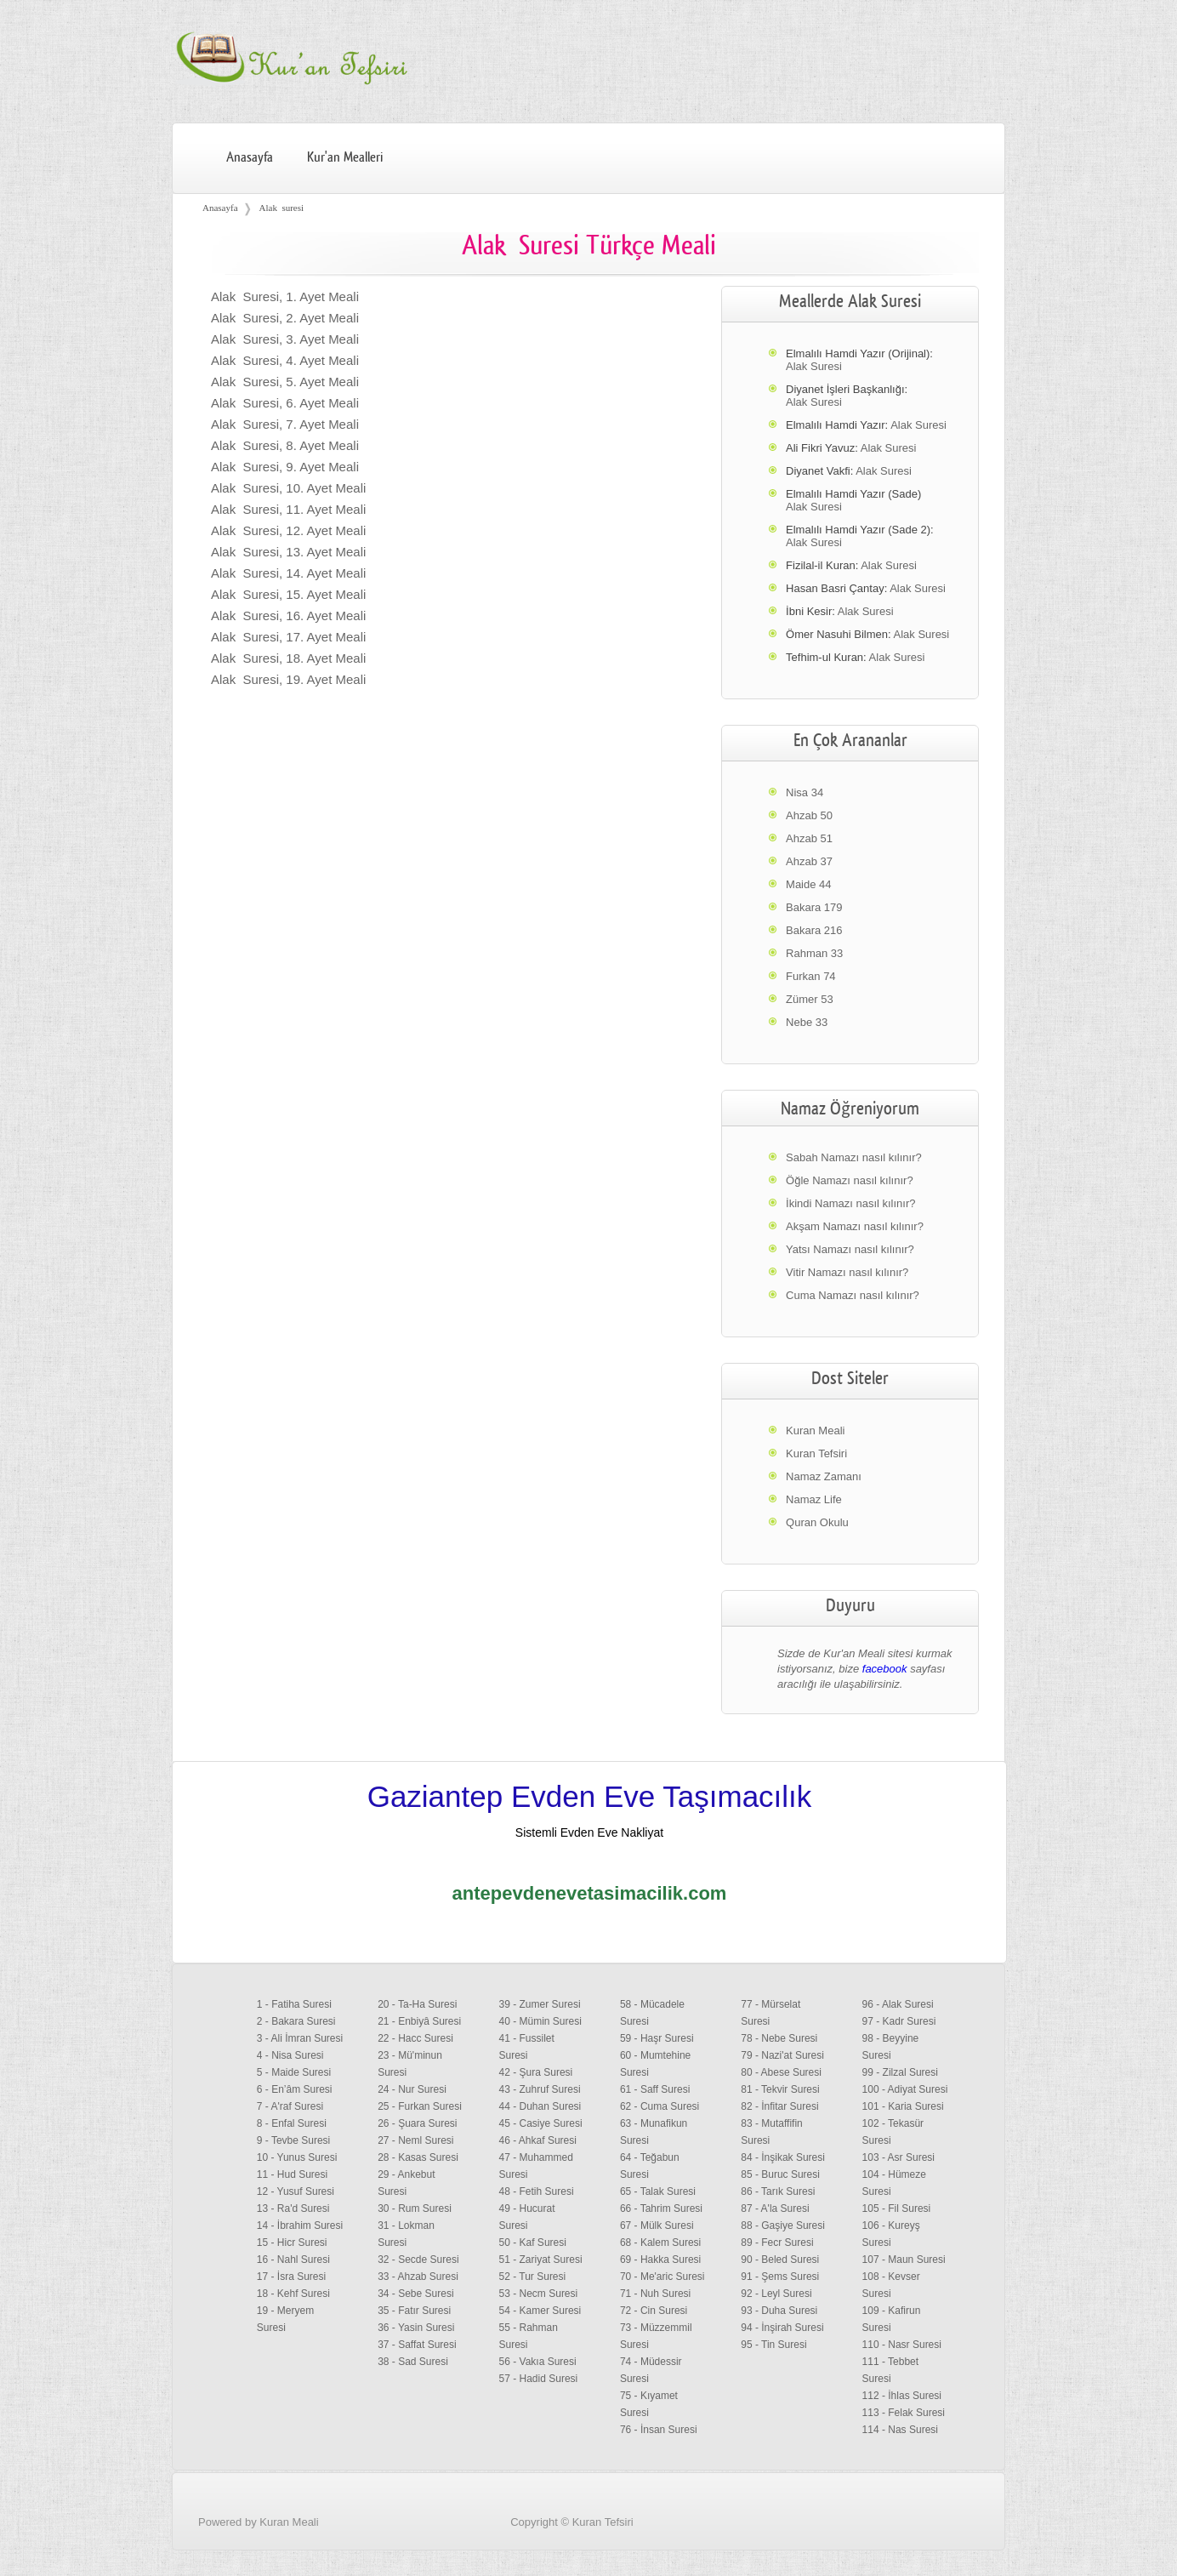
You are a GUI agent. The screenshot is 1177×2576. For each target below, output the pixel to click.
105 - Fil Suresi (896, 2208)
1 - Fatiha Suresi (294, 2004)
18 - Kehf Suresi (293, 2294)
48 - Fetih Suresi (536, 2191)
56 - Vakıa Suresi (538, 2362)
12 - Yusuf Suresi (295, 2191)
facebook (884, 1668)
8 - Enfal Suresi (292, 2123)
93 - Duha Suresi (779, 2311)
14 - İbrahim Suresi (300, 2225)
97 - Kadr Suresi (899, 2021)
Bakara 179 (814, 907)
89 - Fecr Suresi (777, 2242)
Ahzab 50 (809, 815)
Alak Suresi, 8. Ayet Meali (285, 445)
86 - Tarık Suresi (778, 2191)
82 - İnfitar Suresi (779, 2106)
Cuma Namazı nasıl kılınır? (852, 1295)
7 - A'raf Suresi (290, 2106)
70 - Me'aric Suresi (662, 2276)
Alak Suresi (814, 366)
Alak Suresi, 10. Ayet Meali (288, 488)
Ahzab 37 (809, 861)
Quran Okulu (817, 1522)
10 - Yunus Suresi (297, 2157)
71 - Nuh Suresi (655, 2294)
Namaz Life (814, 1499)
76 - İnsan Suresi (658, 2430)
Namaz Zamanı (823, 1476)
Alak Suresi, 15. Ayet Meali (288, 594)
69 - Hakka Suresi (660, 2259)
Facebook (964, 2544)
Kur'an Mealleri (345, 157)
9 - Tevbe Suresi (294, 2140)
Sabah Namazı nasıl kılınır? (854, 1157)
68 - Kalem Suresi (660, 2242)
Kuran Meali (815, 1430)
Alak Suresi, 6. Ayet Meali (285, 403)
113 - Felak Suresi (903, 2413)
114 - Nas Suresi (900, 2430)
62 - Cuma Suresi (659, 2106)
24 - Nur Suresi (412, 2089)
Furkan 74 (811, 976)
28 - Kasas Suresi (418, 2157)
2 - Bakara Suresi (296, 2021)
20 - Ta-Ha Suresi (417, 2004)
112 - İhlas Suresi (901, 2396)
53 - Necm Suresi (538, 2294)
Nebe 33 (806, 1022)
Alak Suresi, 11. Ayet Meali (288, 509)
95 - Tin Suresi (773, 2345)
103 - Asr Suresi (898, 2157)
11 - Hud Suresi (292, 2174)
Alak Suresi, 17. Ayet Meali (288, 637)
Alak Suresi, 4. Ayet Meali (285, 360)
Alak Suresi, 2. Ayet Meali (285, 318)
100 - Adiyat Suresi (905, 2089)
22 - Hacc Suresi (415, 2038)
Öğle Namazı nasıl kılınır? (849, 1180)
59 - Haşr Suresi (657, 2038)
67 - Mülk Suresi (657, 2225)
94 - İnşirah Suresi (782, 2328)
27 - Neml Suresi (415, 2140)
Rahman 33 (814, 953)
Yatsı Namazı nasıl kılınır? (850, 1249)
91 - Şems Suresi (780, 2276)
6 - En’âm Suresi (295, 2089)
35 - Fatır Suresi (414, 2311)
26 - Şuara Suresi (417, 2123)
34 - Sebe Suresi (415, 2294)
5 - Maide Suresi (294, 2072)
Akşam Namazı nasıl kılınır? (855, 1226)
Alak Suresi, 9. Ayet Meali (285, 466)
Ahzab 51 (809, 838)
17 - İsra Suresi (291, 2276)
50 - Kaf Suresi (532, 2242)
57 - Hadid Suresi (538, 2379)
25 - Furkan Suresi (420, 2106)
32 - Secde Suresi (418, 2259)
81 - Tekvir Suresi (780, 2089)
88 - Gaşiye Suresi (783, 2225)
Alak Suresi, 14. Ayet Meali (288, 573)
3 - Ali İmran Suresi (300, 2038)
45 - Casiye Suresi (541, 2123)
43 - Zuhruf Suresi (540, 2089)
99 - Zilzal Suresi (900, 2072)
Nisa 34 (804, 792)
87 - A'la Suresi (775, 2208)
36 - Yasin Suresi (416, 2328)
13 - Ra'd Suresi (293, 2208)
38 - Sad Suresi (413, 2362)
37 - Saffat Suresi (417, 2345)
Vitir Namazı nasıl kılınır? (847, 1272)
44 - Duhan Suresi (540, 2106)
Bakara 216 (814, 930)
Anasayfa (249, 157)
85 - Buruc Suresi (780, 2174)
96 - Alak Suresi (898, 2004)
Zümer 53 (809, 999)
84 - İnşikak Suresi (783, 2157)
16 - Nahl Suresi (293, 2259)
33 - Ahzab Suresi (418, 2276)
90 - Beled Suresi (780, 2259)
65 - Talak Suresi (658, 2191)
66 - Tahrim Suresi (661, 2208)
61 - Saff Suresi (655, 2089)
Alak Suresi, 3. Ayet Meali (285, 339)
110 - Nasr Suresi (901, 2345)
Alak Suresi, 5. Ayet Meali (285, 381)
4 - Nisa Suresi (290, 2055)
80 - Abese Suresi (781, 2072)
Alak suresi (281, 207)
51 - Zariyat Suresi (541, 2259)
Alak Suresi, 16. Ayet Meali (288, 615)
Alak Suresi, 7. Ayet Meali (285, 424)
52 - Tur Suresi (532, 2276)
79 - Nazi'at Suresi (782, 2055)
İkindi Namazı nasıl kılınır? (850, 1203)
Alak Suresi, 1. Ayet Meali (285, 296)
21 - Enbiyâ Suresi (419, 2021)
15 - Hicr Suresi (292, 2242)
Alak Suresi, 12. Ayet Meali (288, 530)
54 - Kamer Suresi (540, 2311)
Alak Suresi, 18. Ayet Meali (288, 658)
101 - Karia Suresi (903, 2106)
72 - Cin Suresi (653, 2311)
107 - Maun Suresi (904, 2259)
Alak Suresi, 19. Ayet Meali (288, 679)
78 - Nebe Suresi (779, 2038)
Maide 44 (808, 884)
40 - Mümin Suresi (540, 2021)
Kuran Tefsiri (816, 1453)
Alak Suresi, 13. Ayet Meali (288, 551)
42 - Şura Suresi (536, 2072)
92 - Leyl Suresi (776, 2294)
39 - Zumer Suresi (540, 2004)
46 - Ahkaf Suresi (538, 2140)
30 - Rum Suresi (415, 2208)
